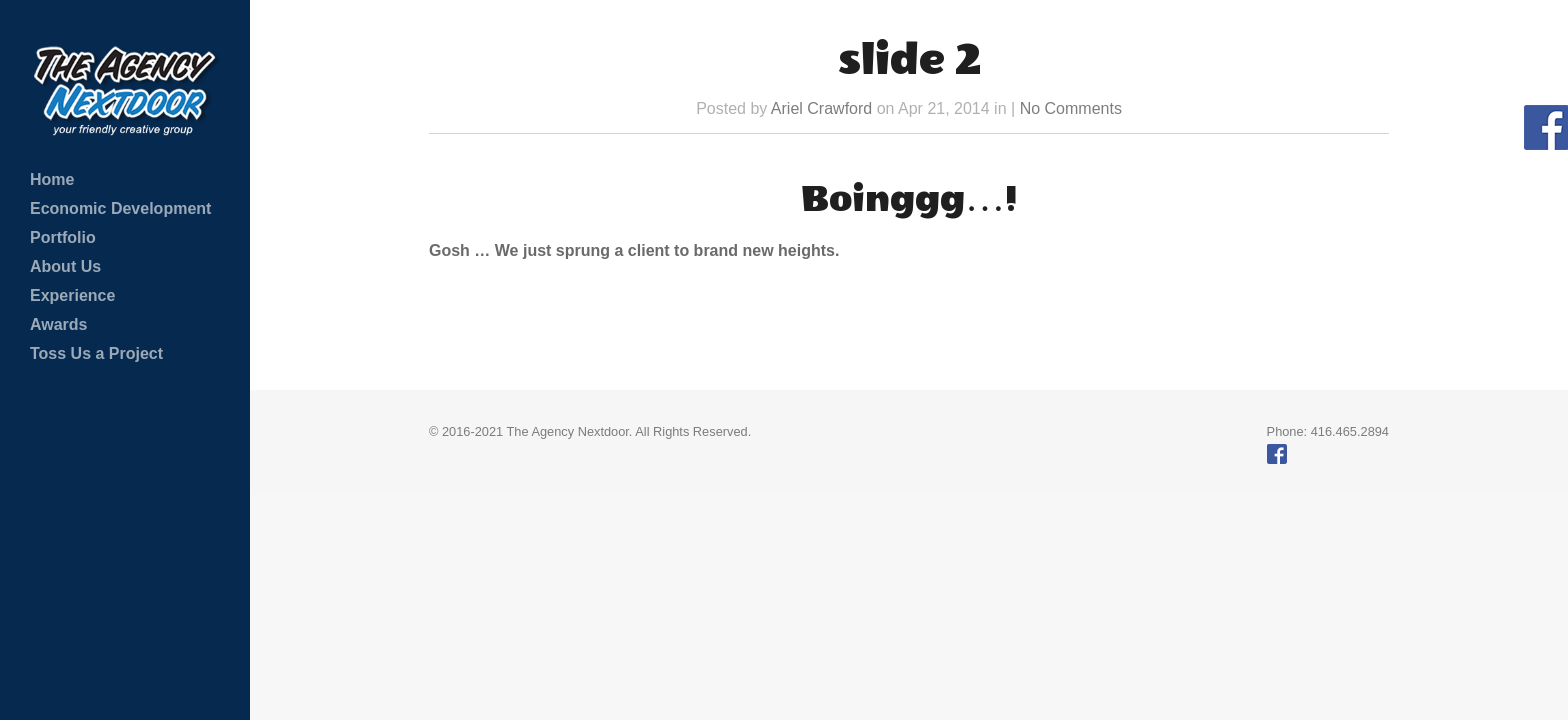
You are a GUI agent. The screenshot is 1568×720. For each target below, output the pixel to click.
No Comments (1071, 108)
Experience (72, 295)
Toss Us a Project (96, 353)
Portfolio (63, 237)
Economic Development (120, 208)
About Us (65, 266)
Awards (59, 324)
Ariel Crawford (821, 108)
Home (52, 179)
